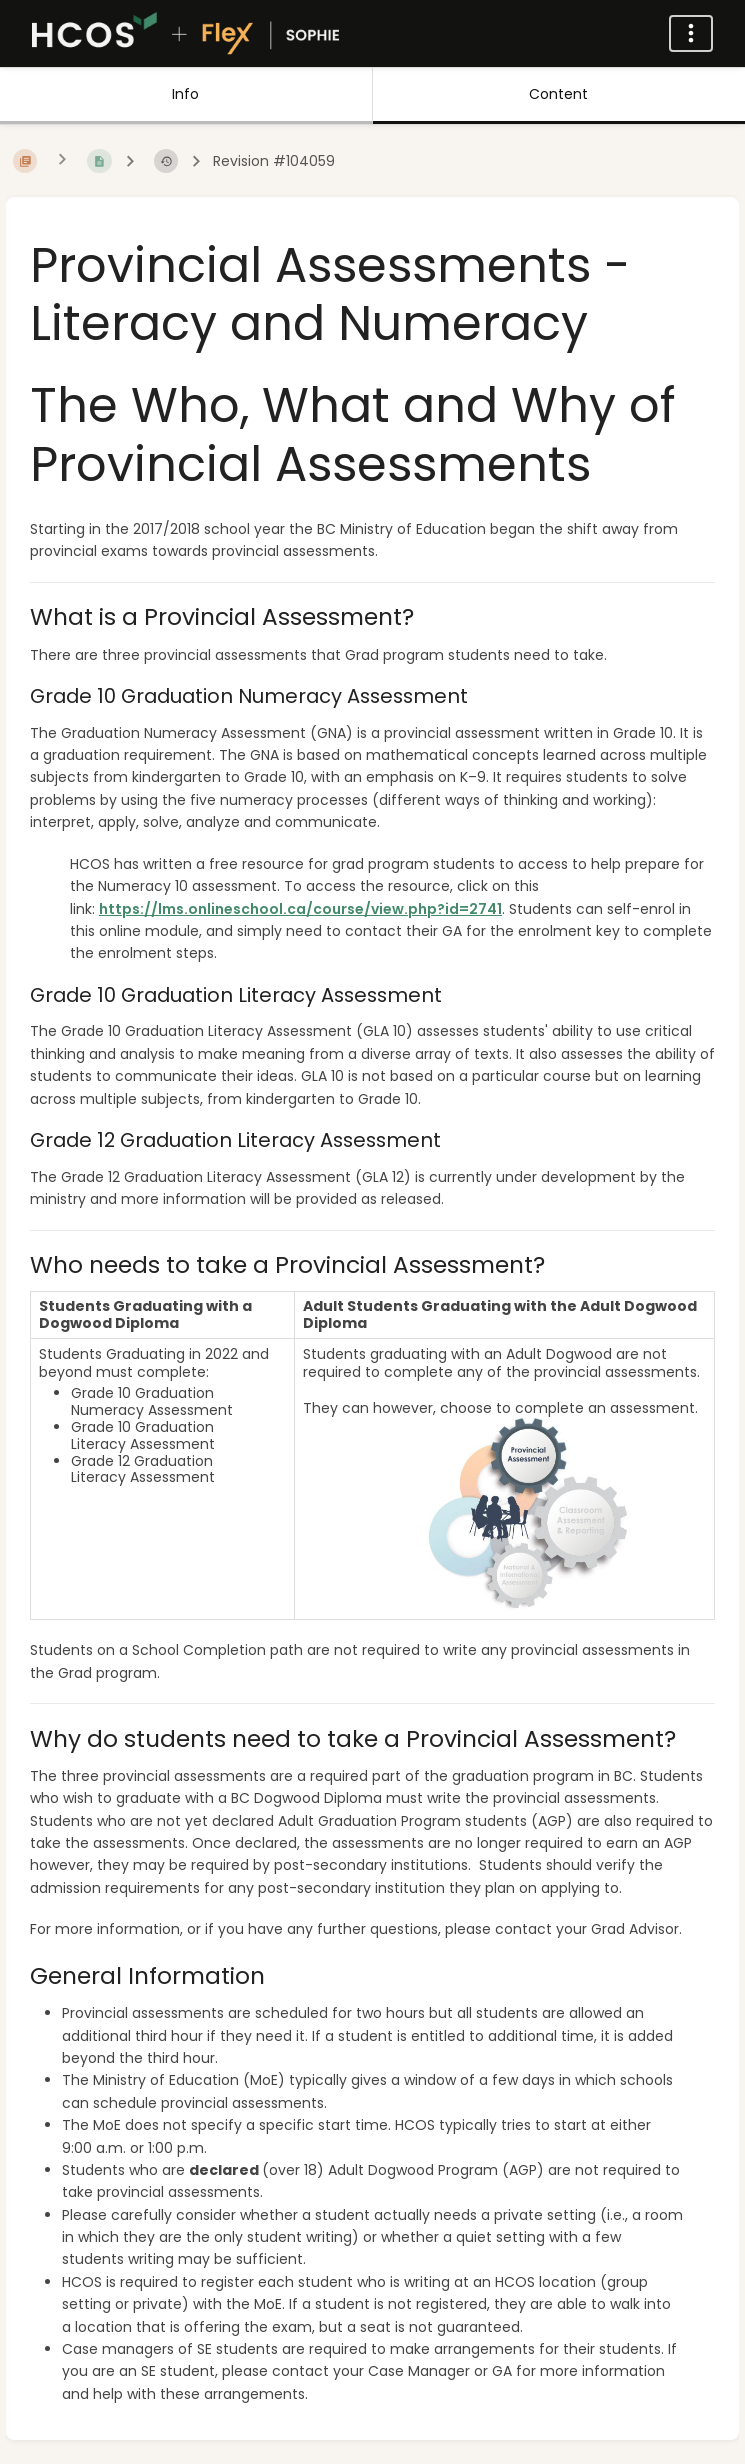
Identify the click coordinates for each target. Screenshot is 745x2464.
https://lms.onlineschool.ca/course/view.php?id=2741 (300, 909)
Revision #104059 (274, 161)
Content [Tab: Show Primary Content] (558, 94)
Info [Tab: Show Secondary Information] (185, 94)
